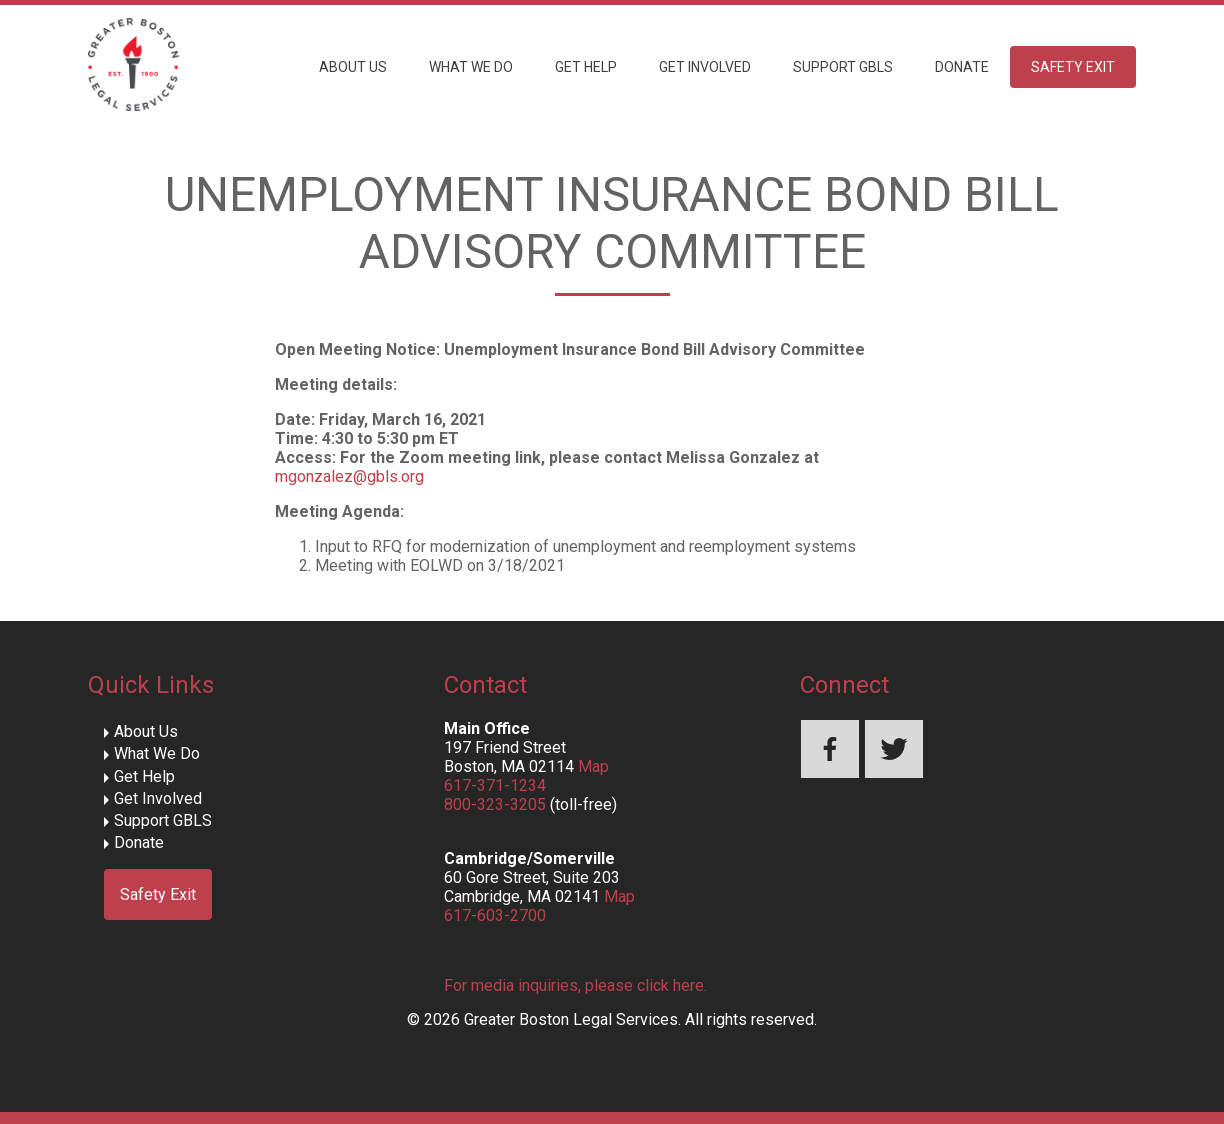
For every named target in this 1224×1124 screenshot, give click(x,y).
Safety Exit (1073, 67)
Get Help (586, 67)
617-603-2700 (495, 915)
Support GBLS (843, 67)
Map (593, 766)
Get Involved (705, 67)
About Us (353, 67)
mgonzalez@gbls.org (349, 476)
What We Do (471, 67)
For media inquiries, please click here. (575, 985)
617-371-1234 (495, 785)
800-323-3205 (495, 804)
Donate (962, 67)
